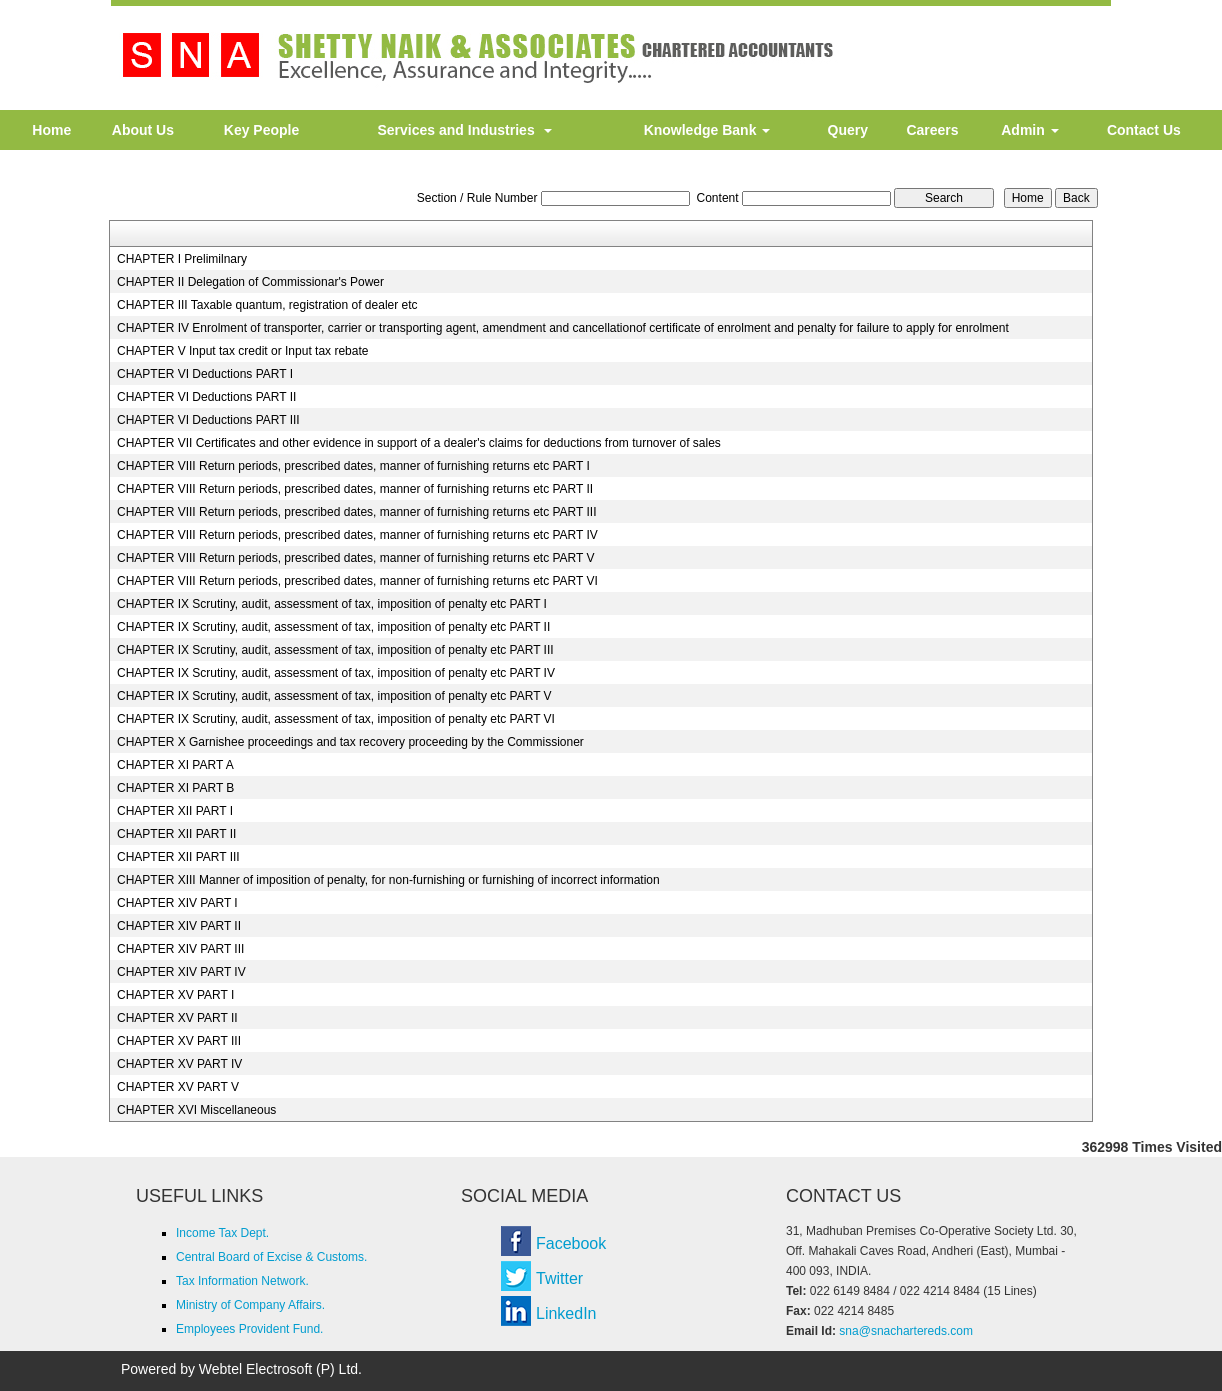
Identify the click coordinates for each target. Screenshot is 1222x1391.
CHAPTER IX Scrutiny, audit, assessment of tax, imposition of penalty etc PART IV (336, 673)
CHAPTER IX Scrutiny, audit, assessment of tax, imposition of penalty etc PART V (334, 696)
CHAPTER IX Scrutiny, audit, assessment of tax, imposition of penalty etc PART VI (336, 719)
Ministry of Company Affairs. (250, 1305)
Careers (932, 130)
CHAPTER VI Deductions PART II (206, 397)
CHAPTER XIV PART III (180, 949)
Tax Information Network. (242, 1281)
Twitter (559, 1278)
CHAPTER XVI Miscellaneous (196, 1110)
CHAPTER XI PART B (175, 788)
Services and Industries (465, 130)
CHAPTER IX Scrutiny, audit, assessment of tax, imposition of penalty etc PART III (335, 650)
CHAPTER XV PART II (177, 1018)
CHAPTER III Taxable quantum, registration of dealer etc (267, 305)
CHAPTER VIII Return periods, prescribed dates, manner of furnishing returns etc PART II (355, 489)
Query (848, 130)
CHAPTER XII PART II (176, 834)
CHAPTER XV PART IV (179, 1064)
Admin (1029, 130)
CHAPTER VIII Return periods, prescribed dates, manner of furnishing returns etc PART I (353, 466)
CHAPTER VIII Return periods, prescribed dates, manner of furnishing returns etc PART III (357, 512)
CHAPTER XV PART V (178, 1087)
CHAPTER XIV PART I (177, 903)
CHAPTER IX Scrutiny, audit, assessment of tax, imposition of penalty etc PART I (332, 604)
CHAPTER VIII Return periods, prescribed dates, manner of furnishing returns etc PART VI (357, 581)
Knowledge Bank (707, 130)
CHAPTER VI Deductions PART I (205, 374)
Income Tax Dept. (222, 1233)
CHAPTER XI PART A (175, 765)
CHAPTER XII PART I (175, 811)
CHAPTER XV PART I (175, 995)
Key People (261, 130)
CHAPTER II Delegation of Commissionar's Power (250, 282)
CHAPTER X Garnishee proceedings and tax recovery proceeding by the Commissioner (350, 742)
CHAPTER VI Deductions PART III (208, 420)
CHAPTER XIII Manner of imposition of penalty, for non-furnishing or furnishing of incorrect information (388, 880)
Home (51, 130)
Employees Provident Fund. (249, 1329)
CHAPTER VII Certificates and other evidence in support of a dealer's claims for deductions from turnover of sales (419, 443)
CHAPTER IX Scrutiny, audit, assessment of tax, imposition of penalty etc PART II (333, 627)
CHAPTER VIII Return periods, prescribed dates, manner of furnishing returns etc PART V (356, 558)
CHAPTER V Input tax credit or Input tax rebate (242, 351)
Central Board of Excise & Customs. (271, 1257)
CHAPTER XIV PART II (179, 926)
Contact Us (1144, 130)
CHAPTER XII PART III (178, 857)
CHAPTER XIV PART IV (181, 972)
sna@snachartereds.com (906, 1331)
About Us (143, 130)
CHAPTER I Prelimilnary (182, 259)
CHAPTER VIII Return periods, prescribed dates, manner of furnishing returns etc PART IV (357, 535)
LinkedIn (566, 1313)
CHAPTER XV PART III (179, 1041)
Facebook (571, 1243)
